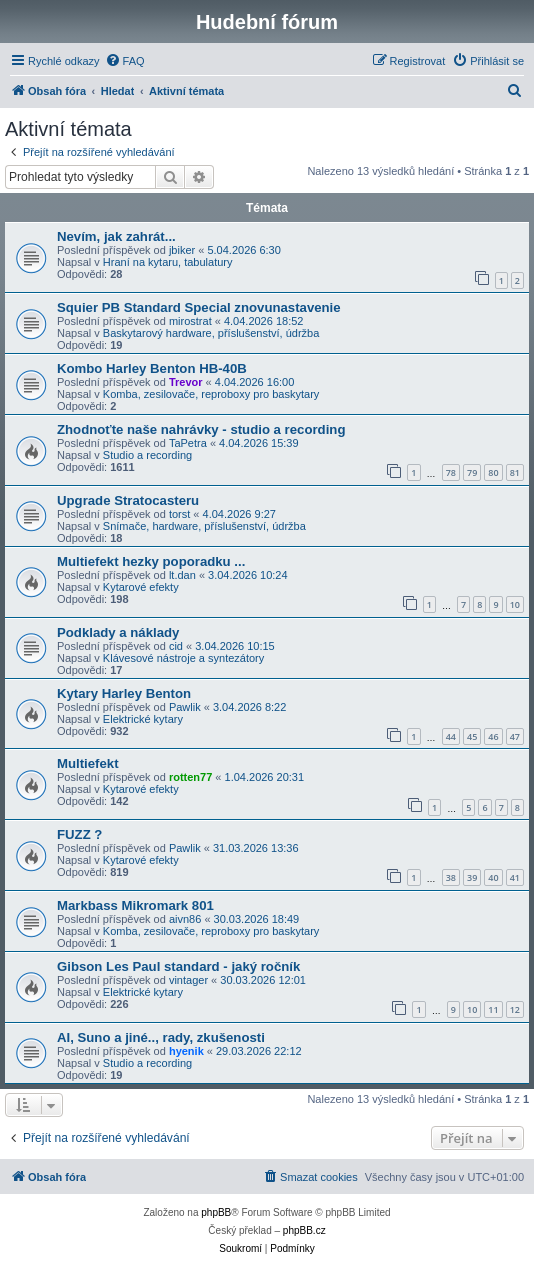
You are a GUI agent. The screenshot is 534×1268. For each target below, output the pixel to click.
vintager (188, 980)
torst (179, 514)
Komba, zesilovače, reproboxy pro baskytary (211, 394)
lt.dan (182, 575)
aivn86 (185, 919)
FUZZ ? (79, 834)
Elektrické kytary (143, 719)
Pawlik (185, 707)
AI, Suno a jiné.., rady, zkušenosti (161, 1037)
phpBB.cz (304, 1230)
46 (493, 736)
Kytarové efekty (141, 587)
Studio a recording (147, 455)
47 (515, 736)
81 (515, 472)
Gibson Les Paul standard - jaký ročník (178, 966)
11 (493, 1009)
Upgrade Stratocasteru (128, 500)
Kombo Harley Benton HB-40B (152, 368)
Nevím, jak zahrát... (116, 236)
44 (451, 736)
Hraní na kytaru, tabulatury (168, 262)
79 (472, 472)
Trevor (186, 382)
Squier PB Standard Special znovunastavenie (199, 307)
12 (515, 1009)
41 (515, 877)
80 (493, 472)
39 (472, 877)
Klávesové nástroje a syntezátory (183, 658)
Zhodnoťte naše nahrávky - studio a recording (201, 429)
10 (515, 604)
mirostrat (190, 321)
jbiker (182, 250)
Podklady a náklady (118, 632)
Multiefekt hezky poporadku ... (151, 561)
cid (176, 646)
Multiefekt (88, 763)
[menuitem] (125, 61)
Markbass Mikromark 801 (135, 905)
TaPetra (188, 443)
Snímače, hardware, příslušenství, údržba (204, 526)
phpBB (216, 1212)
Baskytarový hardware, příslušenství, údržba (211, 333)
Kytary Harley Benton (124, 693)
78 (451, 472)
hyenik (186, 1051)
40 (493, 877)
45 (472, 736)
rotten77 (190, 777)
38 (451, 877)
